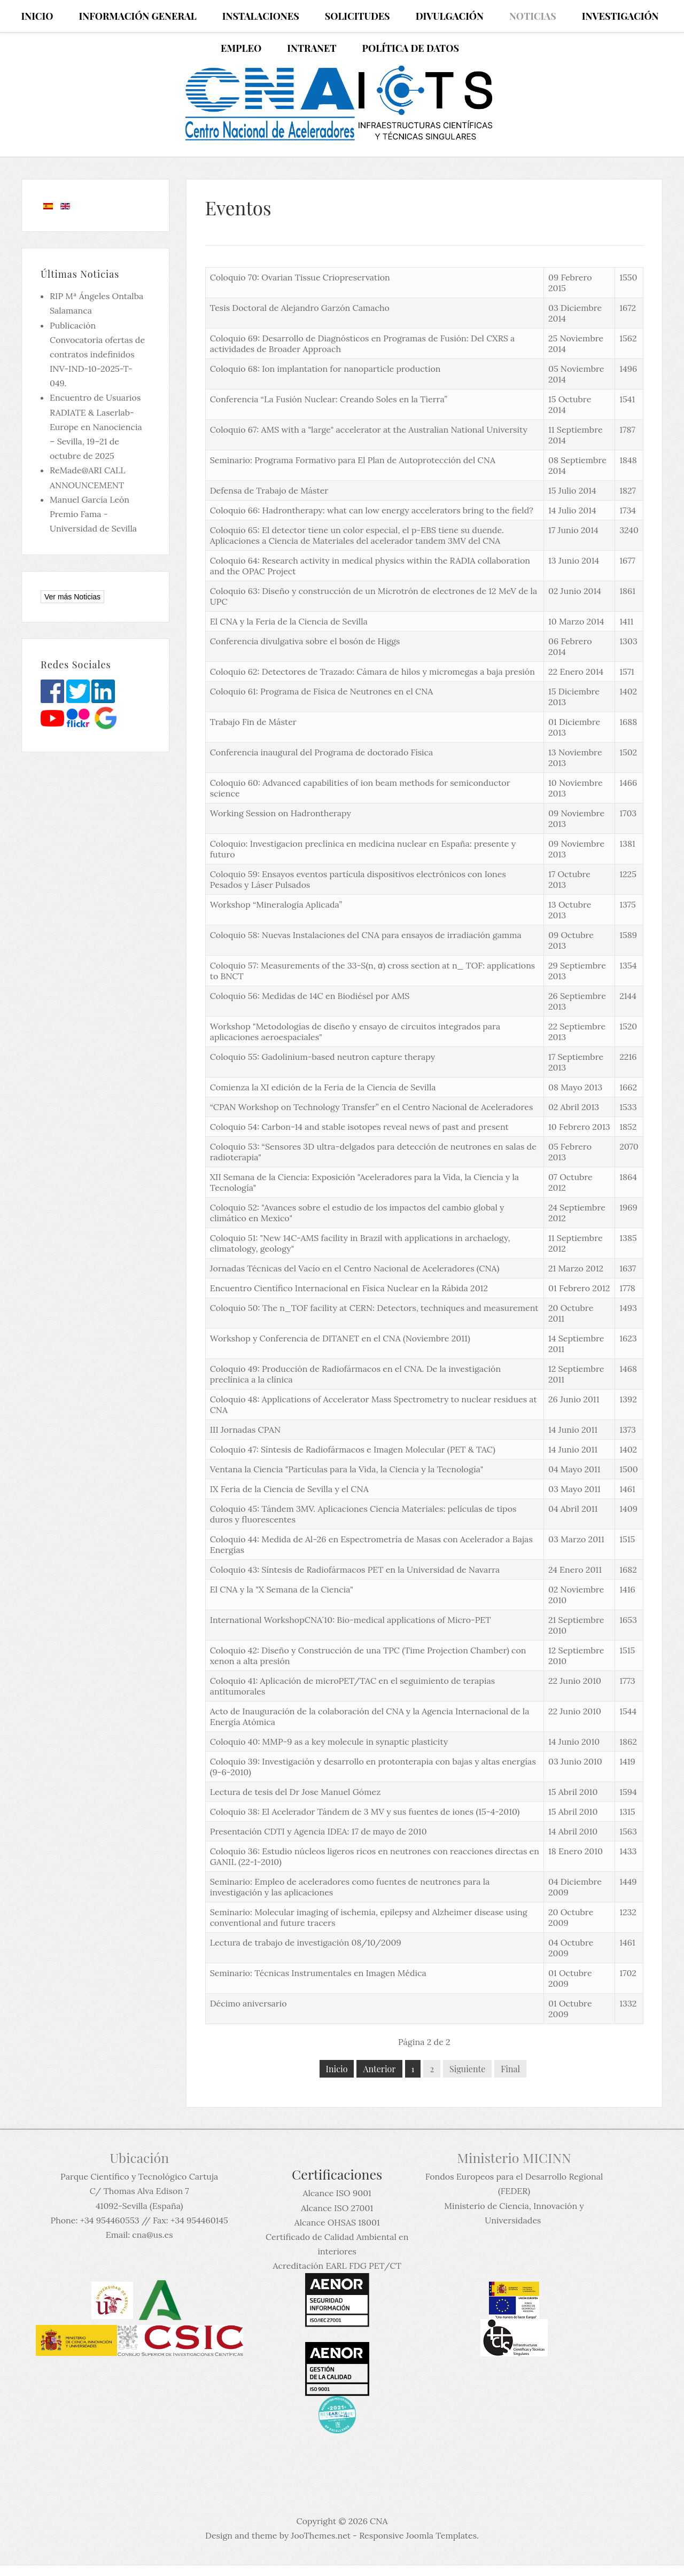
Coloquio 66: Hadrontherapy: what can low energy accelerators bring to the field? (371, 510)
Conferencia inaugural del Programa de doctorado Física (321, 752)
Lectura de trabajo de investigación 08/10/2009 (305, 1942)
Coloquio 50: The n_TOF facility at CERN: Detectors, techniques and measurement (374, 1307)
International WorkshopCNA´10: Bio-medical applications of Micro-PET (350, 1619)
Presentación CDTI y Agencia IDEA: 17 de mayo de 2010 (318, 1831)
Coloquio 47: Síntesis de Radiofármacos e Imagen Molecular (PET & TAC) (352, 1449)
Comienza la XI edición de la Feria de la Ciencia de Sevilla (323, 1087)
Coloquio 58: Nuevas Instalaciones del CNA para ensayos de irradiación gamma (366, 935)
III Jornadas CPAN (245, 1429)
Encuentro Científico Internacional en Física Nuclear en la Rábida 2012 (349, 1288)
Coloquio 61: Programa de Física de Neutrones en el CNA (321, 691)
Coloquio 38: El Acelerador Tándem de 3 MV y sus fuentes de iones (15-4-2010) (365, 1811)
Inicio (337, 2068)
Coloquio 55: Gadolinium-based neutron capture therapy (323, 1056)
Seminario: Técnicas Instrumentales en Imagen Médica (318, 1973)
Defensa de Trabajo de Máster (269, 490)
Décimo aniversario (248, 2003)
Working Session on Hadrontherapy (280, 813)
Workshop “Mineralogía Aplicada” (276, 904)
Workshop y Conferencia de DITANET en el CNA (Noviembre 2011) (340, 1338)
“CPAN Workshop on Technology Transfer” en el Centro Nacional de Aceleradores (371, 1107)
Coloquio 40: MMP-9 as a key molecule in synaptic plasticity (329, 1741)
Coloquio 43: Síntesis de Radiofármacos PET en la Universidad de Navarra (355, 1569)
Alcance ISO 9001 (336, 2193)
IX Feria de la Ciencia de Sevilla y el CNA (289, 1489)
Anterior (379, 2068)
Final (510, 2068)
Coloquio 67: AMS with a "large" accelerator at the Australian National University (368, 429)
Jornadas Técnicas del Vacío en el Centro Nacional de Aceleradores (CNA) (355, 1268)
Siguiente (467, 2068)
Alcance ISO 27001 (337, 2208)
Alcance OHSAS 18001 (337, 2222)
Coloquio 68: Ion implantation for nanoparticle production (325, 368)
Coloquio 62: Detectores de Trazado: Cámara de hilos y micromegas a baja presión (372, 671)
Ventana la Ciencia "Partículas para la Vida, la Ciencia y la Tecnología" (347, 1469)
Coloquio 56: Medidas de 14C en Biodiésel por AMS (310, 995)
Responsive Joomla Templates (418, 2535)
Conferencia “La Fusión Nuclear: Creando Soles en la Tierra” (328, 399)
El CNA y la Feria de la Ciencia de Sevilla (289, 621)
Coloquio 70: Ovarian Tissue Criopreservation (300, 277)
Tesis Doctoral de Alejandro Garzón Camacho (300, 307)
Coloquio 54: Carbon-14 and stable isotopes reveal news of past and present (359, 1126)
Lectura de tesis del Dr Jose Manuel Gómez (295, 1791)
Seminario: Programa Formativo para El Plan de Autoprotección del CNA (352, 460)
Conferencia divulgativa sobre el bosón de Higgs (305, 641)
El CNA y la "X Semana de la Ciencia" (281, 1589)
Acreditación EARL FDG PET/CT (337, 2265)
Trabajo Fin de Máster (253, 721)
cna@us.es (152, 2234)
